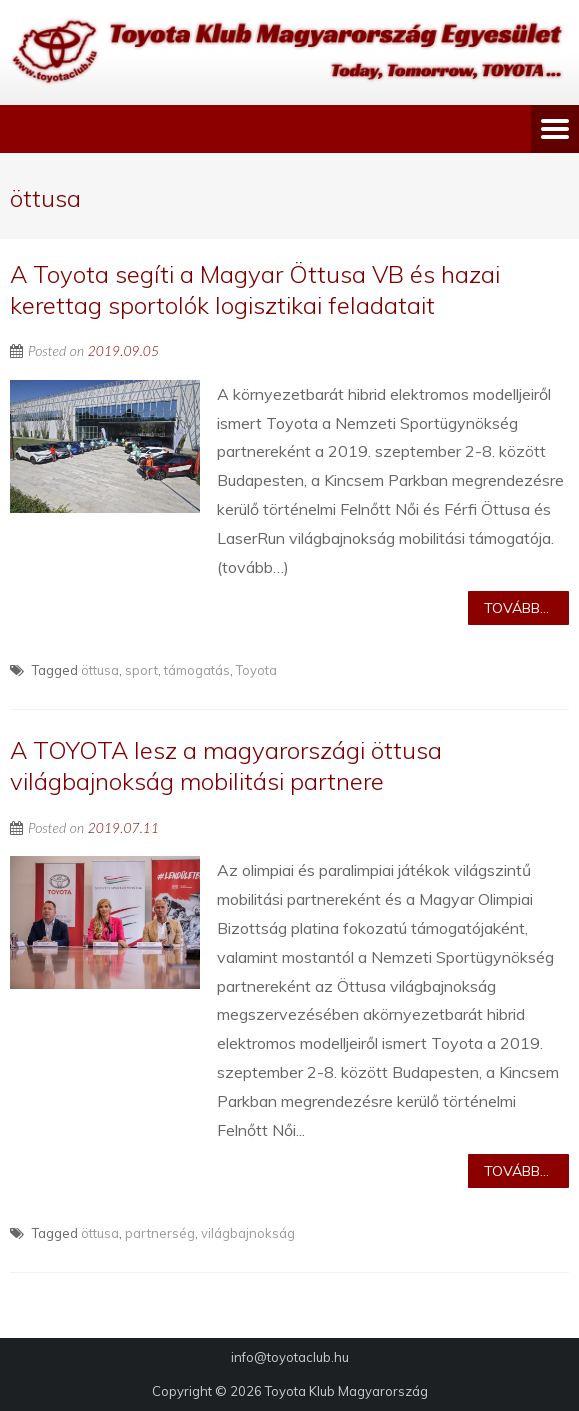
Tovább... (516, 608)
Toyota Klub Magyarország (346, 1391)
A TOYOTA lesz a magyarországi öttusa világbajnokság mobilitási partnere (226, 765)
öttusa (100, 670)
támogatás (197, 670)
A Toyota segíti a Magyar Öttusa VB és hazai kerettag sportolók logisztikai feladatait (255, 289)
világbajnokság (248, 1233)
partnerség (160, 1233)
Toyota (256, 670)
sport (141, 670)
